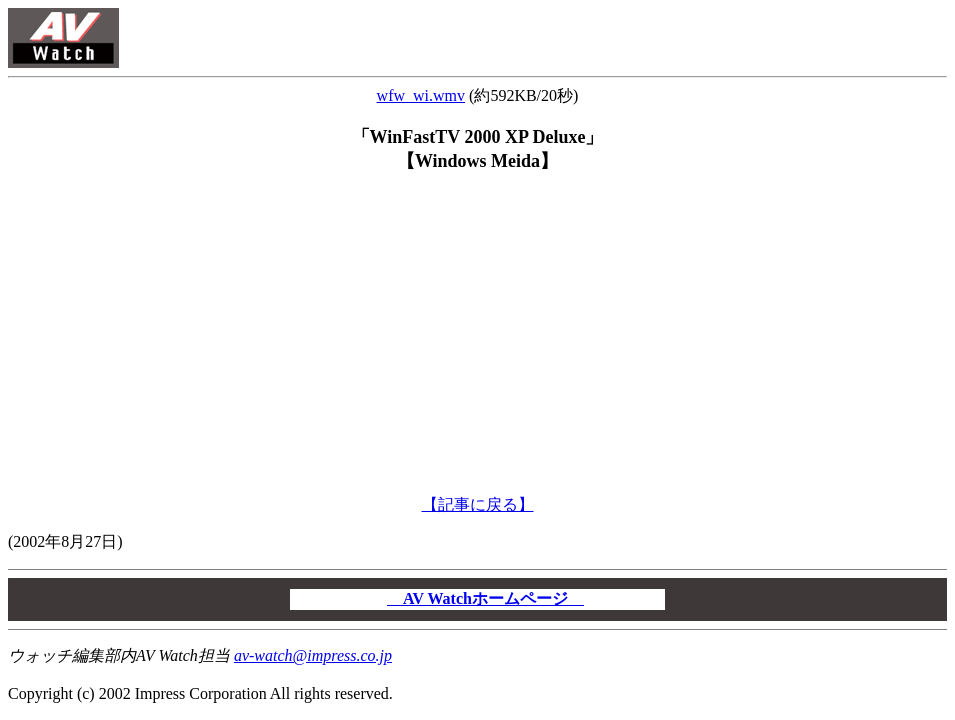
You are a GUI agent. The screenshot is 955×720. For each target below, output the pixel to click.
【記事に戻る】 (478, 504)
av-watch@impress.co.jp (313, 655)
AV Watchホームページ (485, 598)
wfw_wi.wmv (421, 95)
